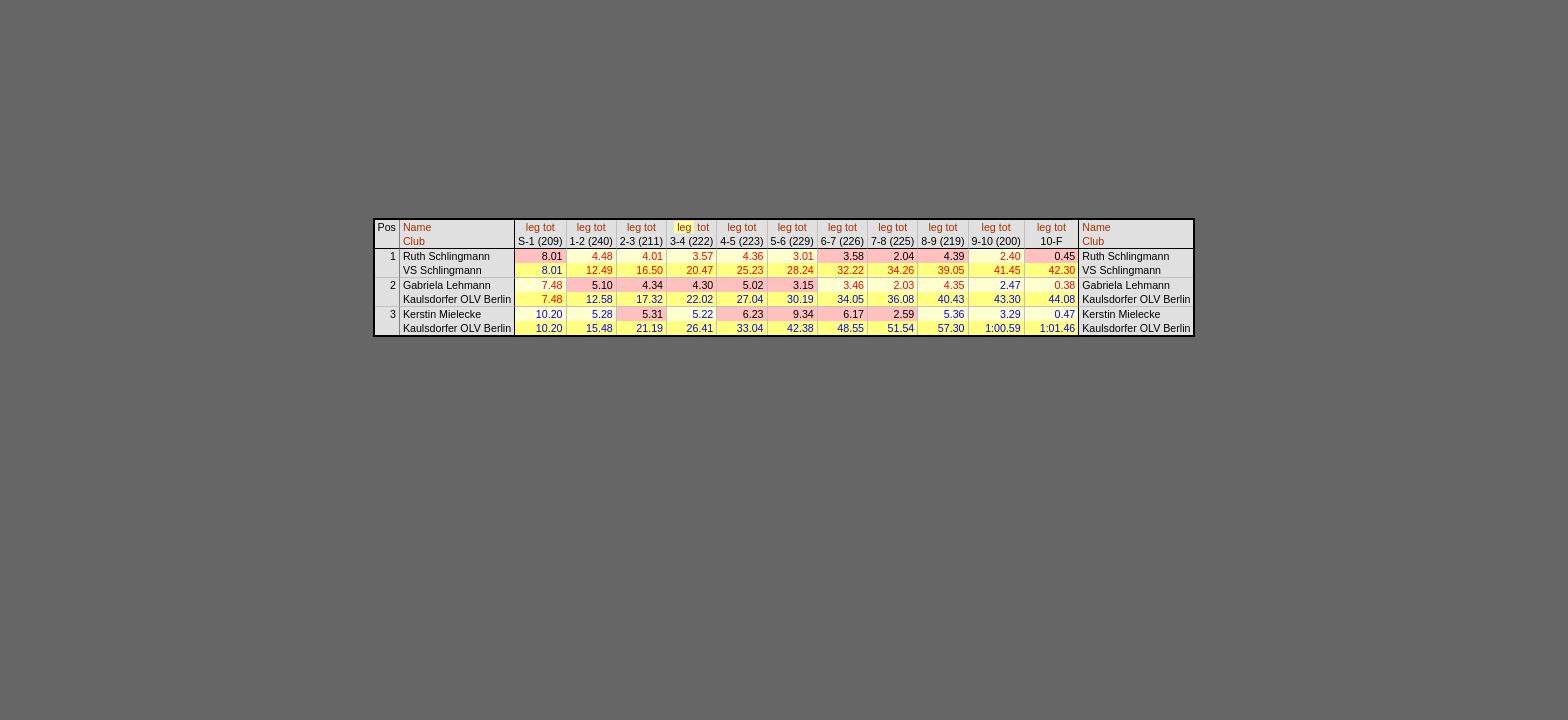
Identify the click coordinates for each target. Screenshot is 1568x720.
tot (549, 227)
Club (414, 241)
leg (533, 227)
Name (417, 227)
